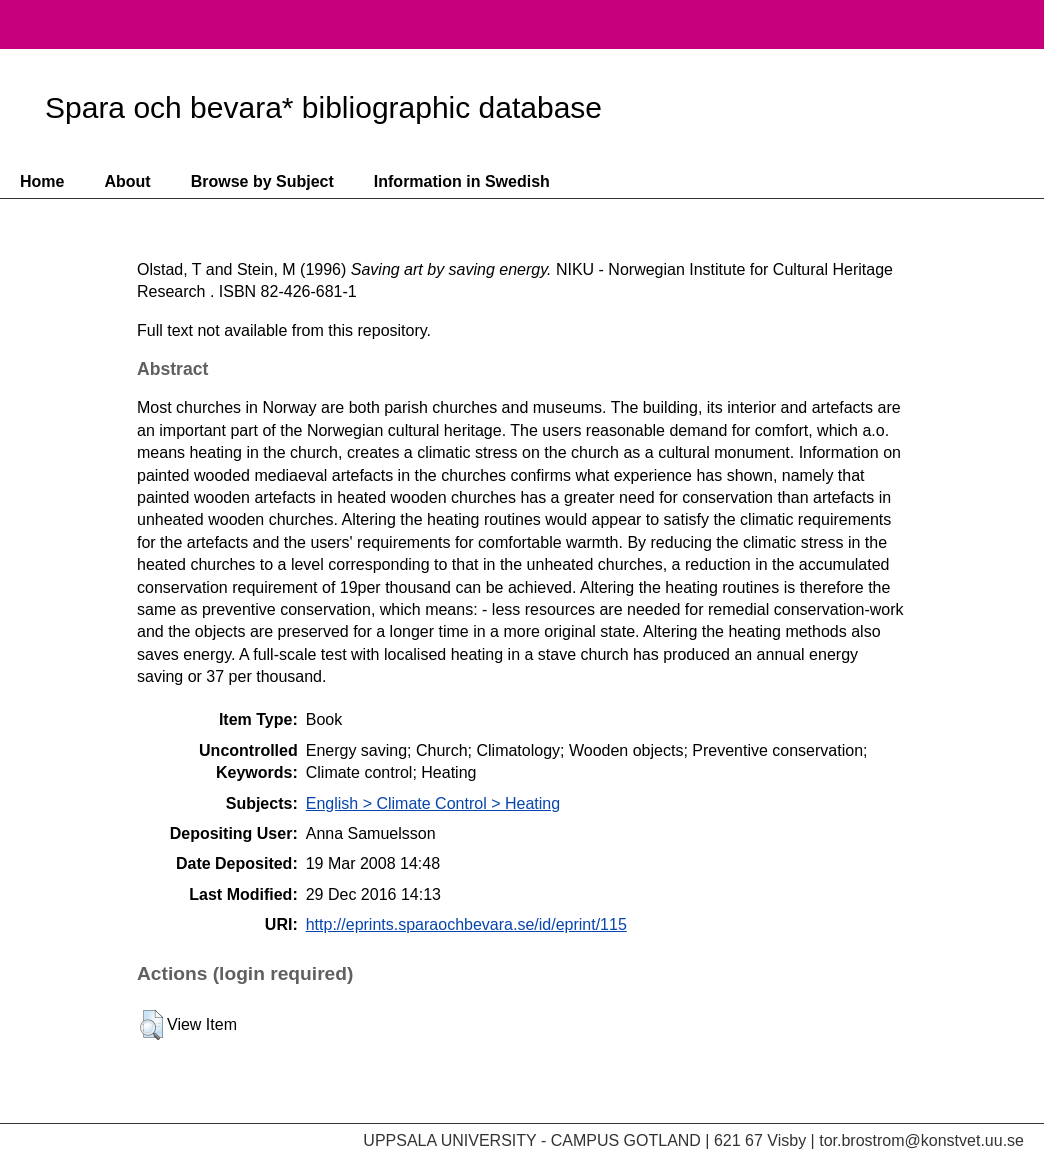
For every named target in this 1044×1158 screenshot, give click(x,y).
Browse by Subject (262, 181)
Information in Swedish (462, 181)
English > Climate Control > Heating (433, 803)
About (127, 181)
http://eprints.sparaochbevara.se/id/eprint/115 (466, 924)
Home (42, 181)
